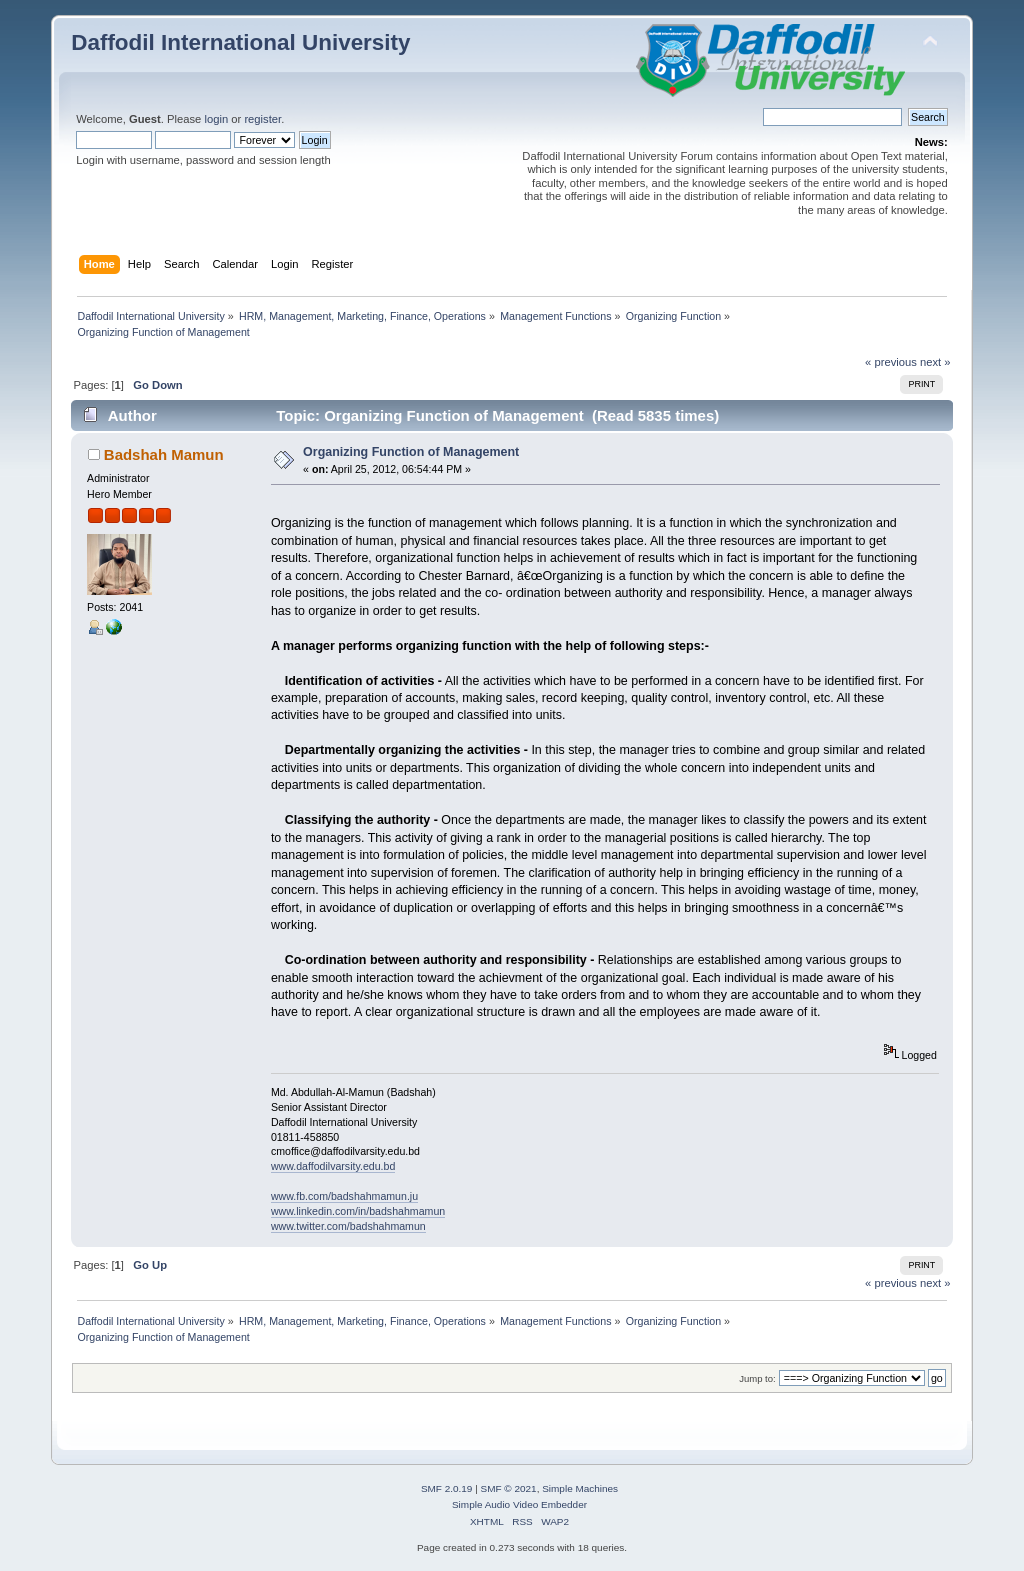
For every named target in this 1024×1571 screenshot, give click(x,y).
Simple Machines (580, 1488)
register (262, 119)
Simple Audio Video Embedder (519, 1504)
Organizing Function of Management (411, 452)
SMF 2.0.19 (447, 1488)
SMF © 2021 (509, 1488)
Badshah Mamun (164, 454)
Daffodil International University (240, 42)
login (216, 119)
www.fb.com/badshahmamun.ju (344, 1196)
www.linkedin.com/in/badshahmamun (358, 1211)
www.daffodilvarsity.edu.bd (333, 1166)
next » (935, 362)
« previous (891, 362)
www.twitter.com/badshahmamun (348, 1226)
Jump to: (757, 1378)
